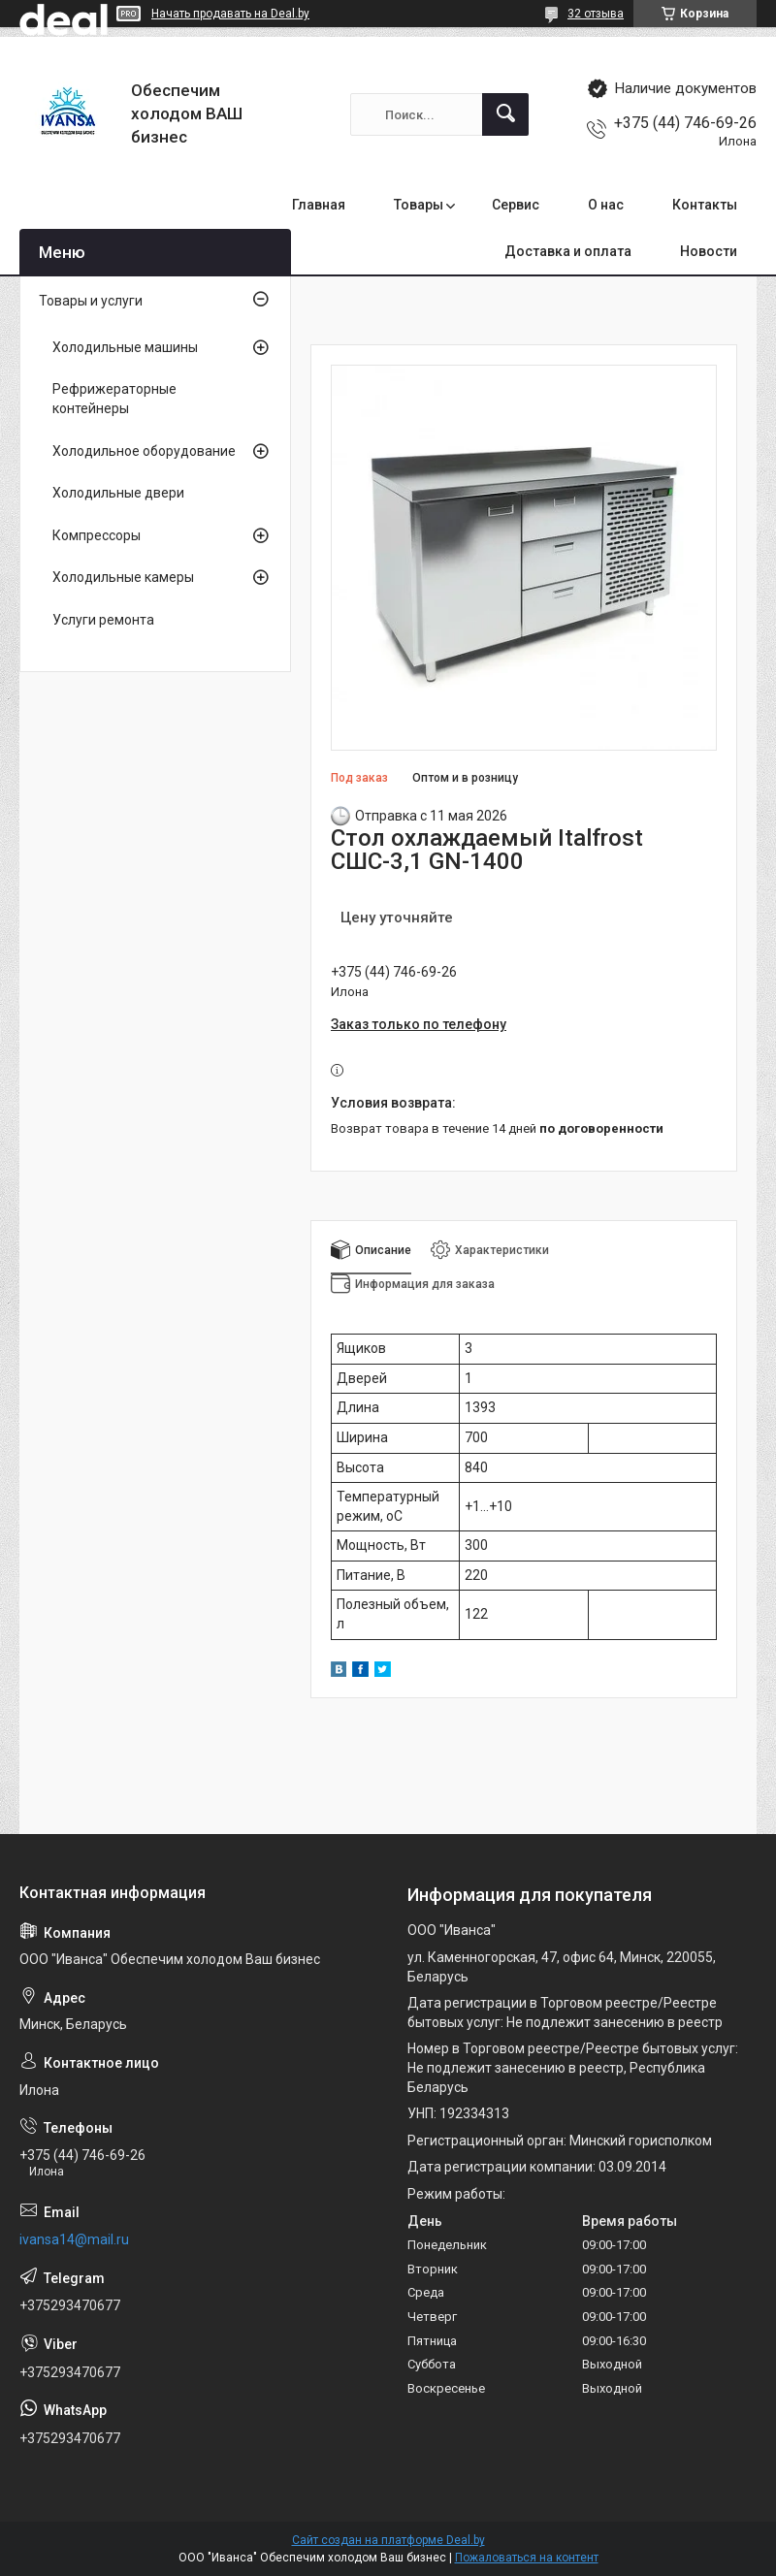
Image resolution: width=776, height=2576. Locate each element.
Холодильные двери (118, 492)
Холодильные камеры (123, 577)
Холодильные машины (125, 347)
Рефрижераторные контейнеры (114, 398)
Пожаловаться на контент (526, 2557)
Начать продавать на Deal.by (230, 13)
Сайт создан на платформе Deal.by (388, 2540)
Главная (318, 204)
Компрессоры (96, 535)
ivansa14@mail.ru (74, 2239)
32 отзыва (595, 13)
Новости (708, 251)
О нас (606, 204)
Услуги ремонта (103, 620)
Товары (418, 204)
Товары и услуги (91, 300)
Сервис (515, 204)
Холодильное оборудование (144, 451)
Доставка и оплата (567, 251)
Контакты (704, 204)
